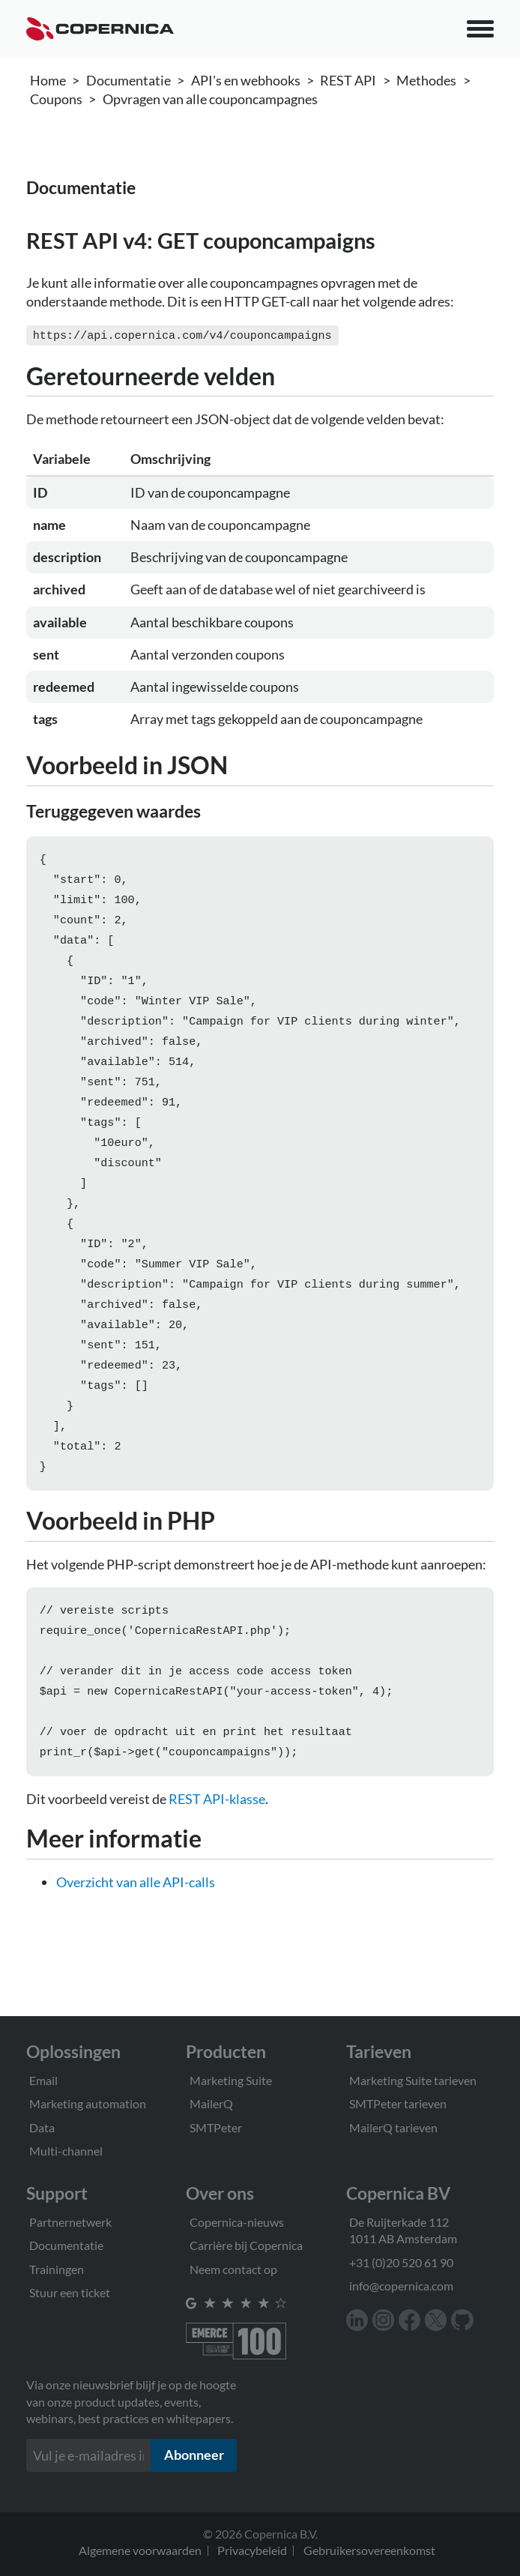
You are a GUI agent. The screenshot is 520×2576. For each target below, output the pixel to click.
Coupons (56, 99)
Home (48, 80)
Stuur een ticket (69, 2292)
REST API (348, 80)
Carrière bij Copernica (246, 2245)
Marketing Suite (231, 2080)
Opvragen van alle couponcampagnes (210, 99)
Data (42, 2127)
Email (43, 2080)
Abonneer (194, 2454)
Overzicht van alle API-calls (135, 1939)
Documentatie (128, 80)
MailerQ (211, 2103)
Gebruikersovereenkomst (369, 2550)
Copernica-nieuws (237, 2222)
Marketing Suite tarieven (413, 2080)
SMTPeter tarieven (398, 2103)
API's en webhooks (245, 80)
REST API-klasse (217, 1855)
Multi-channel (66, 2151)
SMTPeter (216, 2127)
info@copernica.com (401, 2285)
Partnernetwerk (70, 2222)
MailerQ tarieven (393, 2127)
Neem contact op (233, 2269)
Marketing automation (87, 2103)
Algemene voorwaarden (140, 2550)
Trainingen (56, 2269)
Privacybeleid (252, 2550)
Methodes (426, 80)
